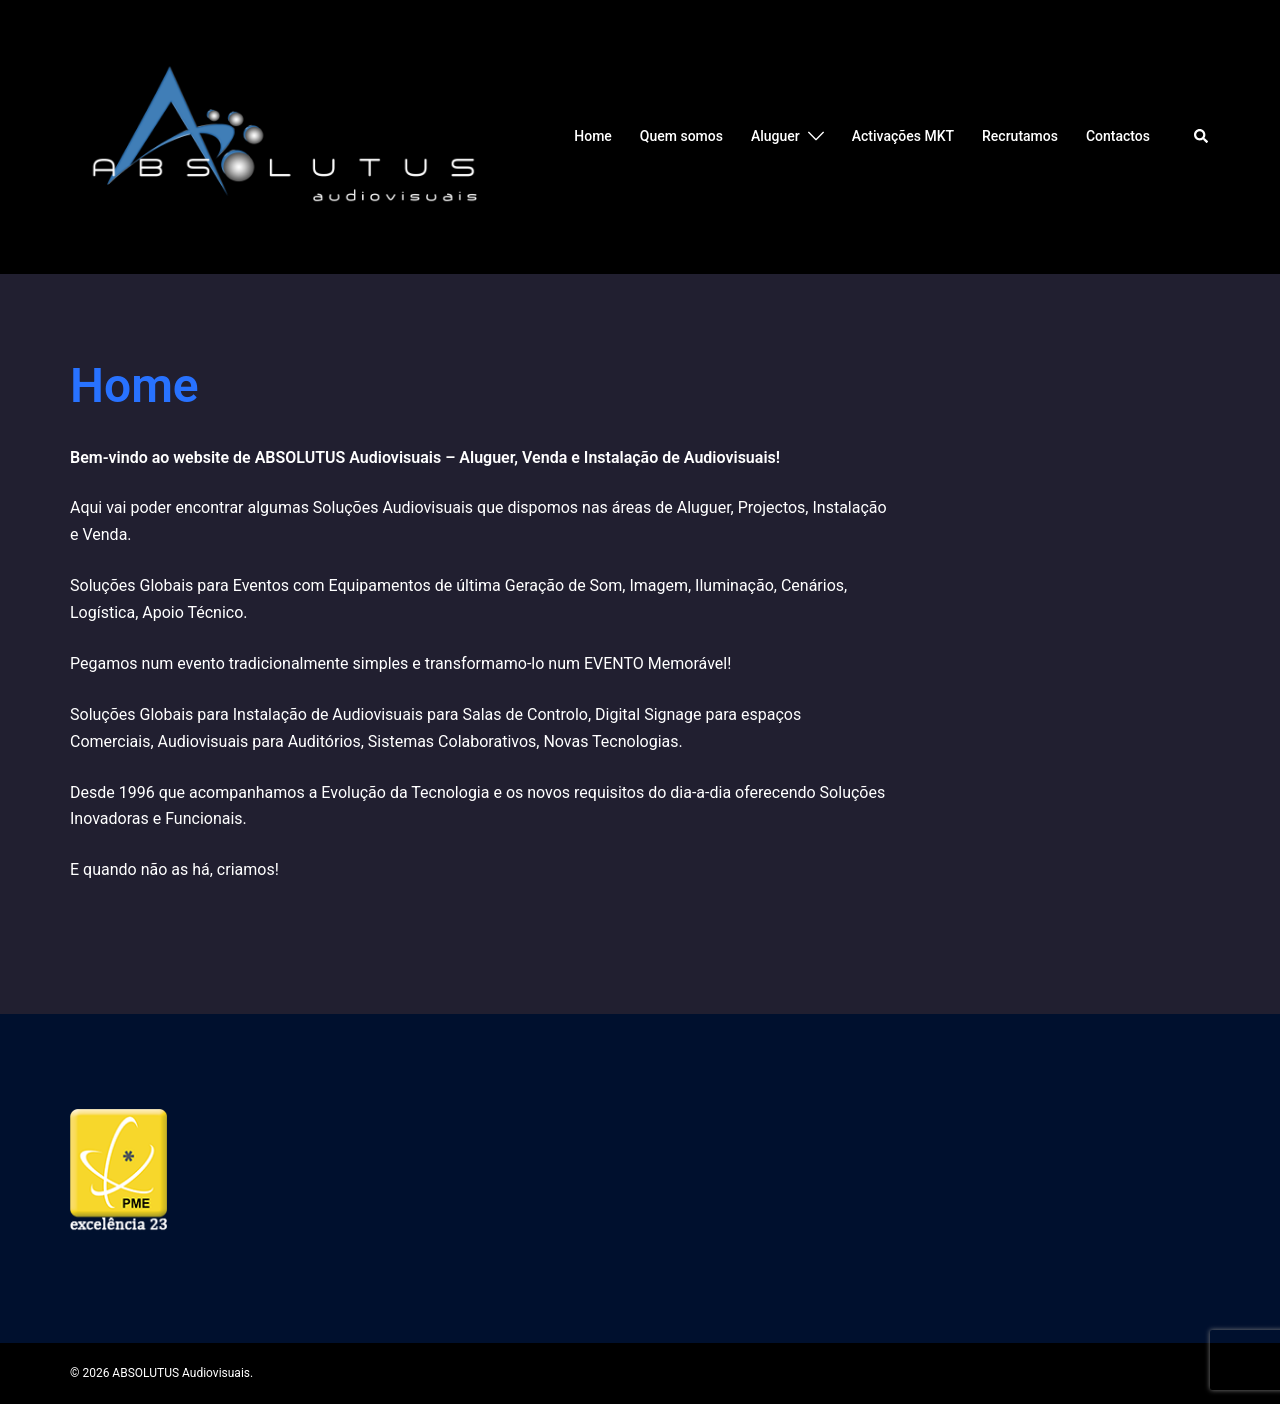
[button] (1202, 137)
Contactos (1118, 136)
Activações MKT (903, 136)
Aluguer (775, 136)
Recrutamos (1020, 136)
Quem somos (681, 136)
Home (593, 136)
